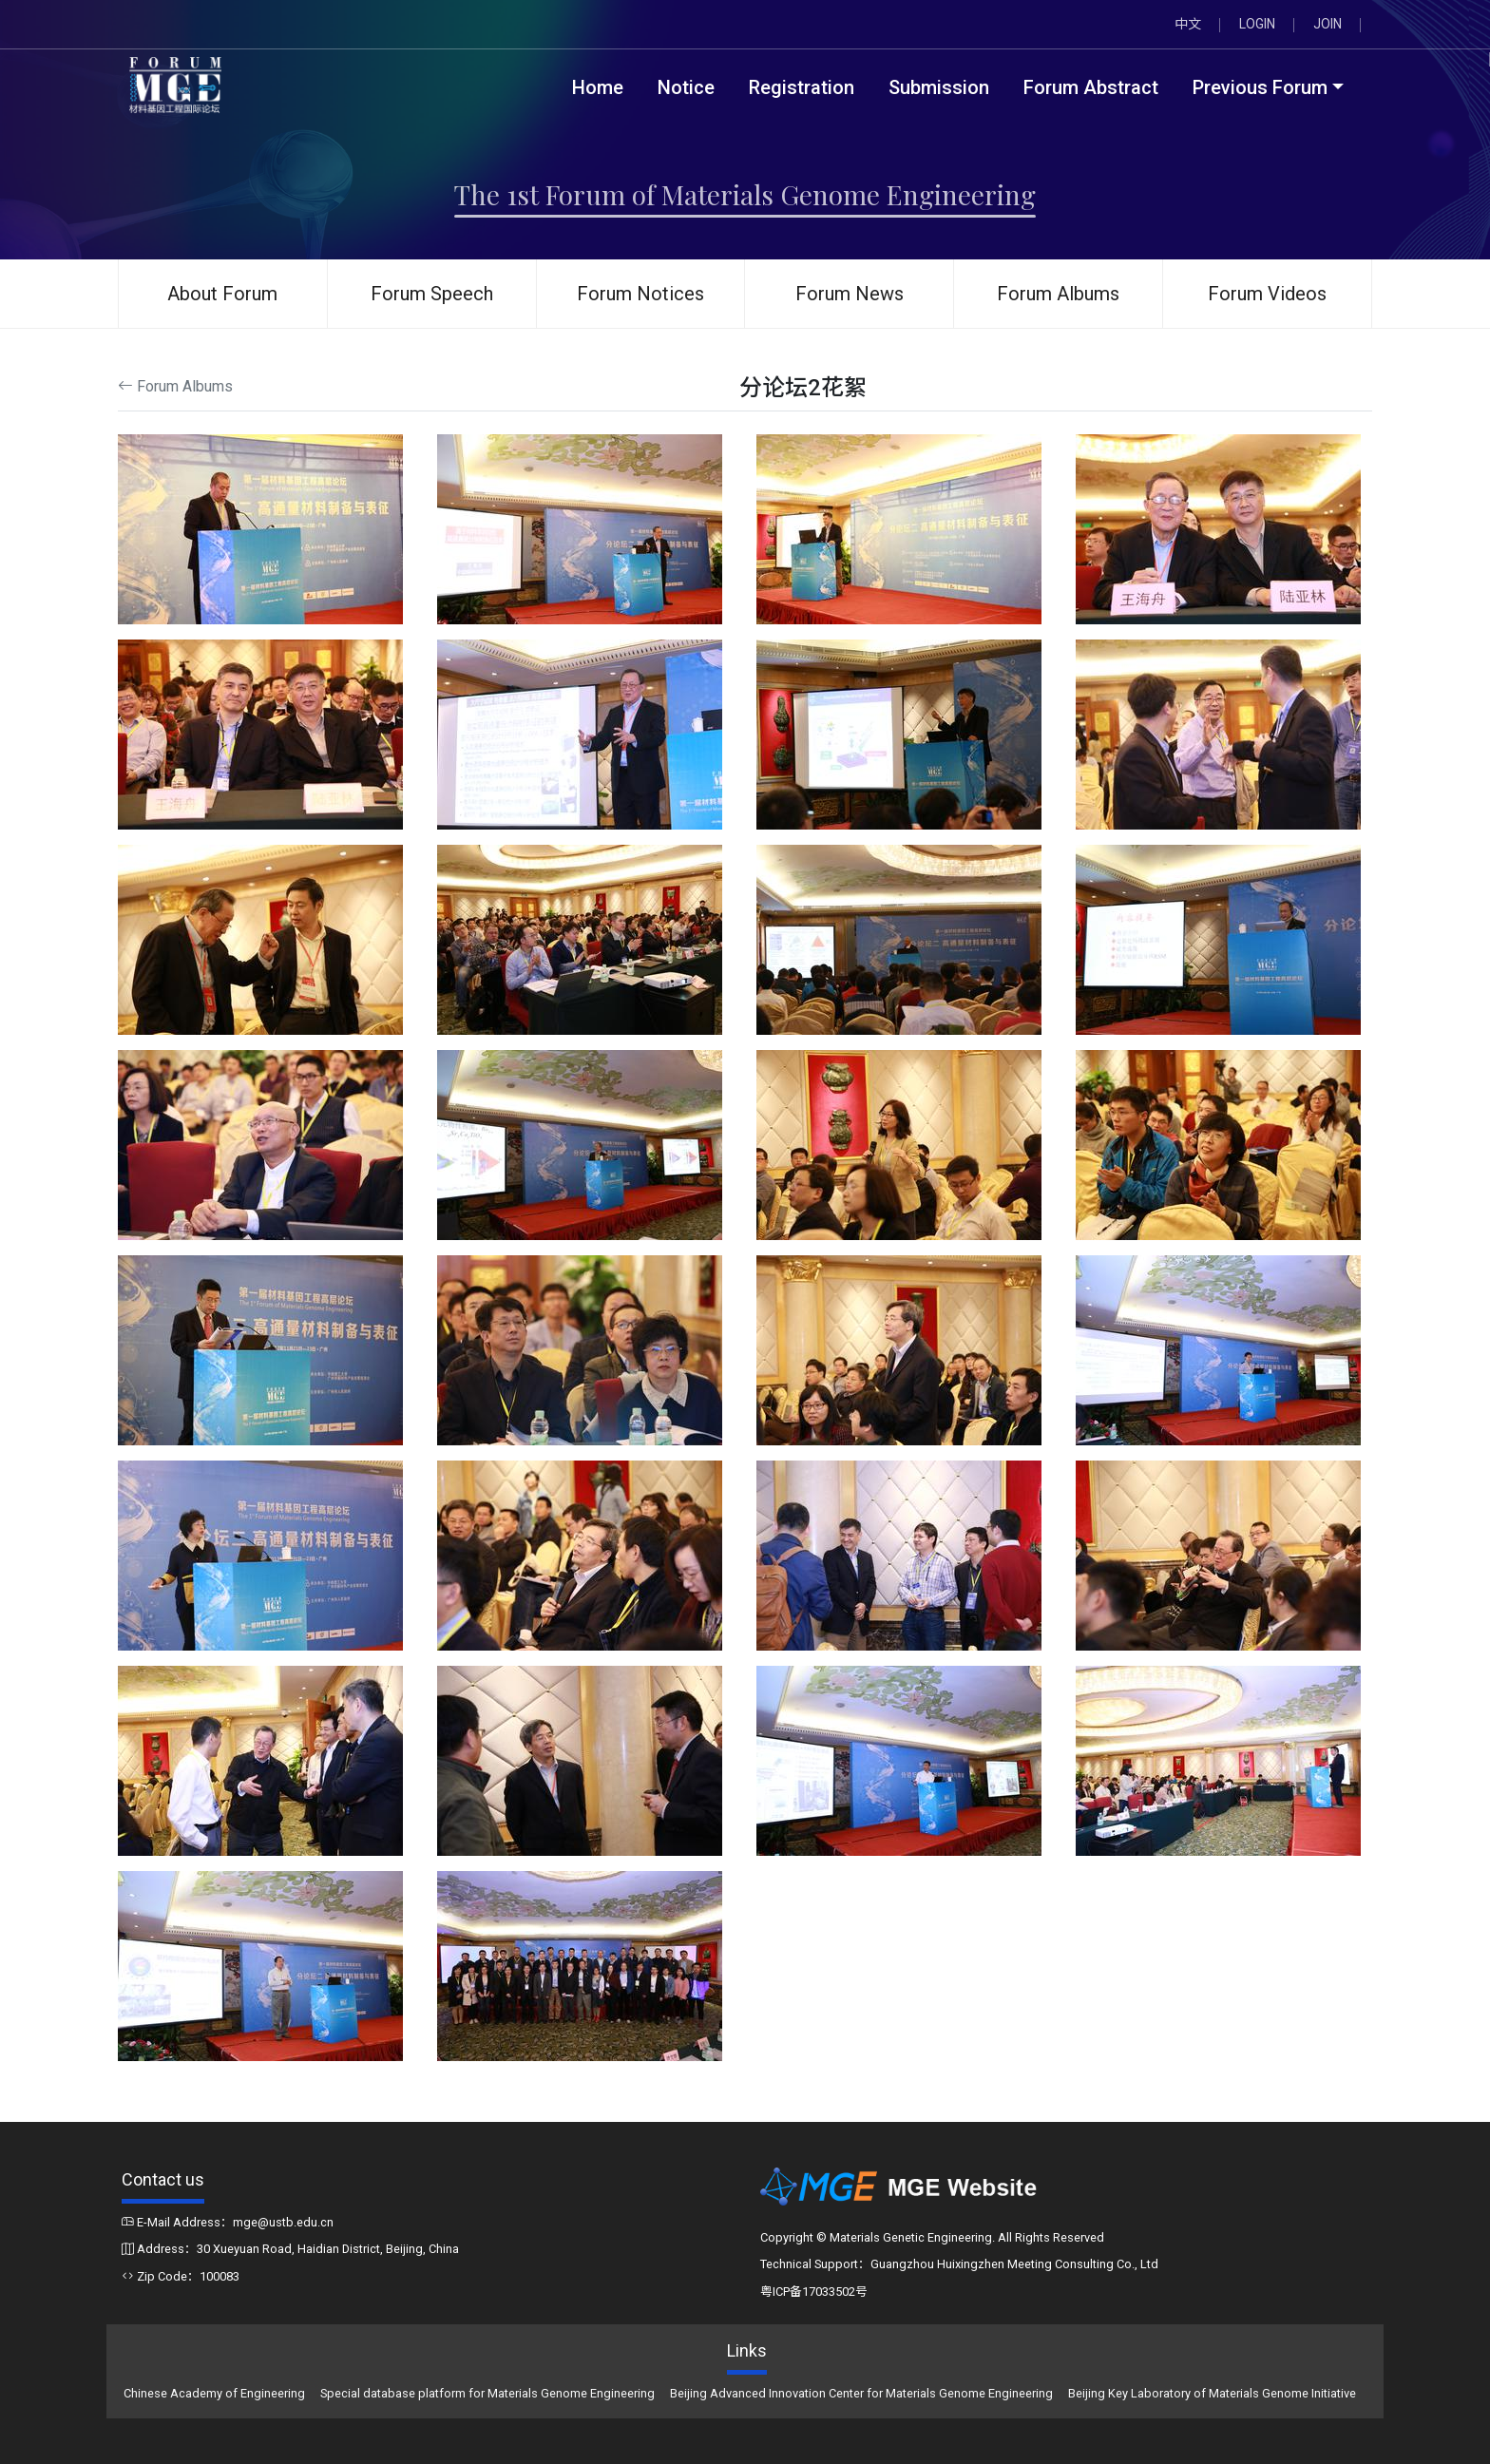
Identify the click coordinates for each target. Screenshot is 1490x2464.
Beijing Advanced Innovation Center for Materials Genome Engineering (861, 2393)
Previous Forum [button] (1260, 87)
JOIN (1327, 23)
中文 (1188, 23)
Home (597, 87)
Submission (938, 87)
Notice (686, 87)
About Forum (222, 293)
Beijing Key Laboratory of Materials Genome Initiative (1212, 2393)
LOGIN (1257, 23)
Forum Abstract (1090, 87)
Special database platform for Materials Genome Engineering (487, 2393)
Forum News (849, 293)
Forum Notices (640, 293)
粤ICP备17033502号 (814, 2291)
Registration (801, 87)
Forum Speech (432, 293)
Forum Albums (1058, 293)
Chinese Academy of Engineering (214, 2393)
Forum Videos (1267, 293)
